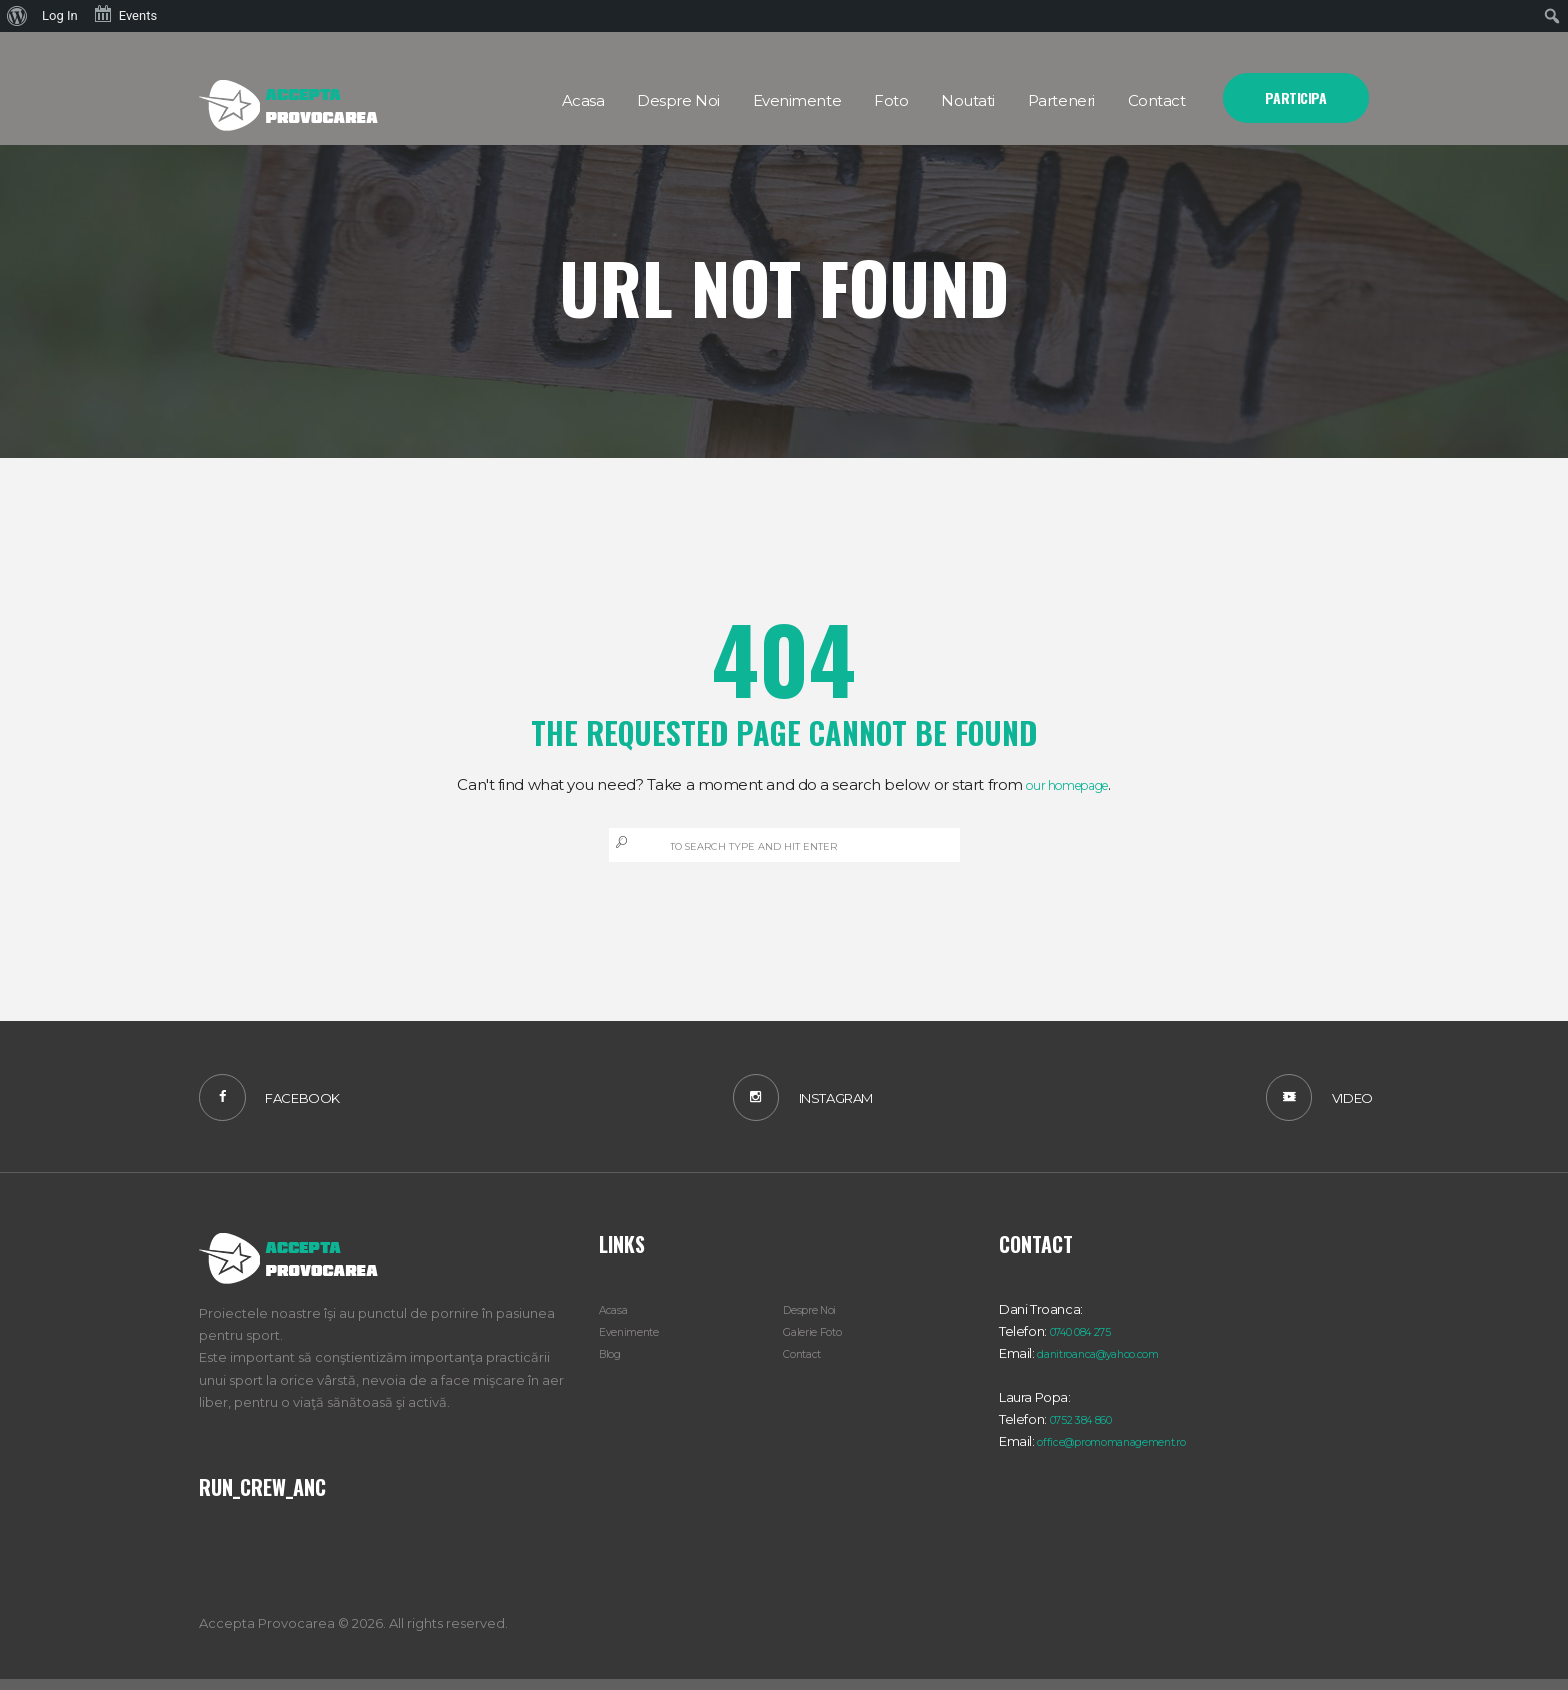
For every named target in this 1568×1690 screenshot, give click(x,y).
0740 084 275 (1090, 1342)
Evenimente (636, 1342)
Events (125, 14)
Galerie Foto (821, 1342)
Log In (60, 15)
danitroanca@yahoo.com (1115, 1364)
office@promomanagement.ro (1133, 1452)
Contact (808, 1364)
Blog (613, 1364)
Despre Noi (818, 1320)
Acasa (617, 1320)
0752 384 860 (1091, 1430)
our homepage (1067, 784)
